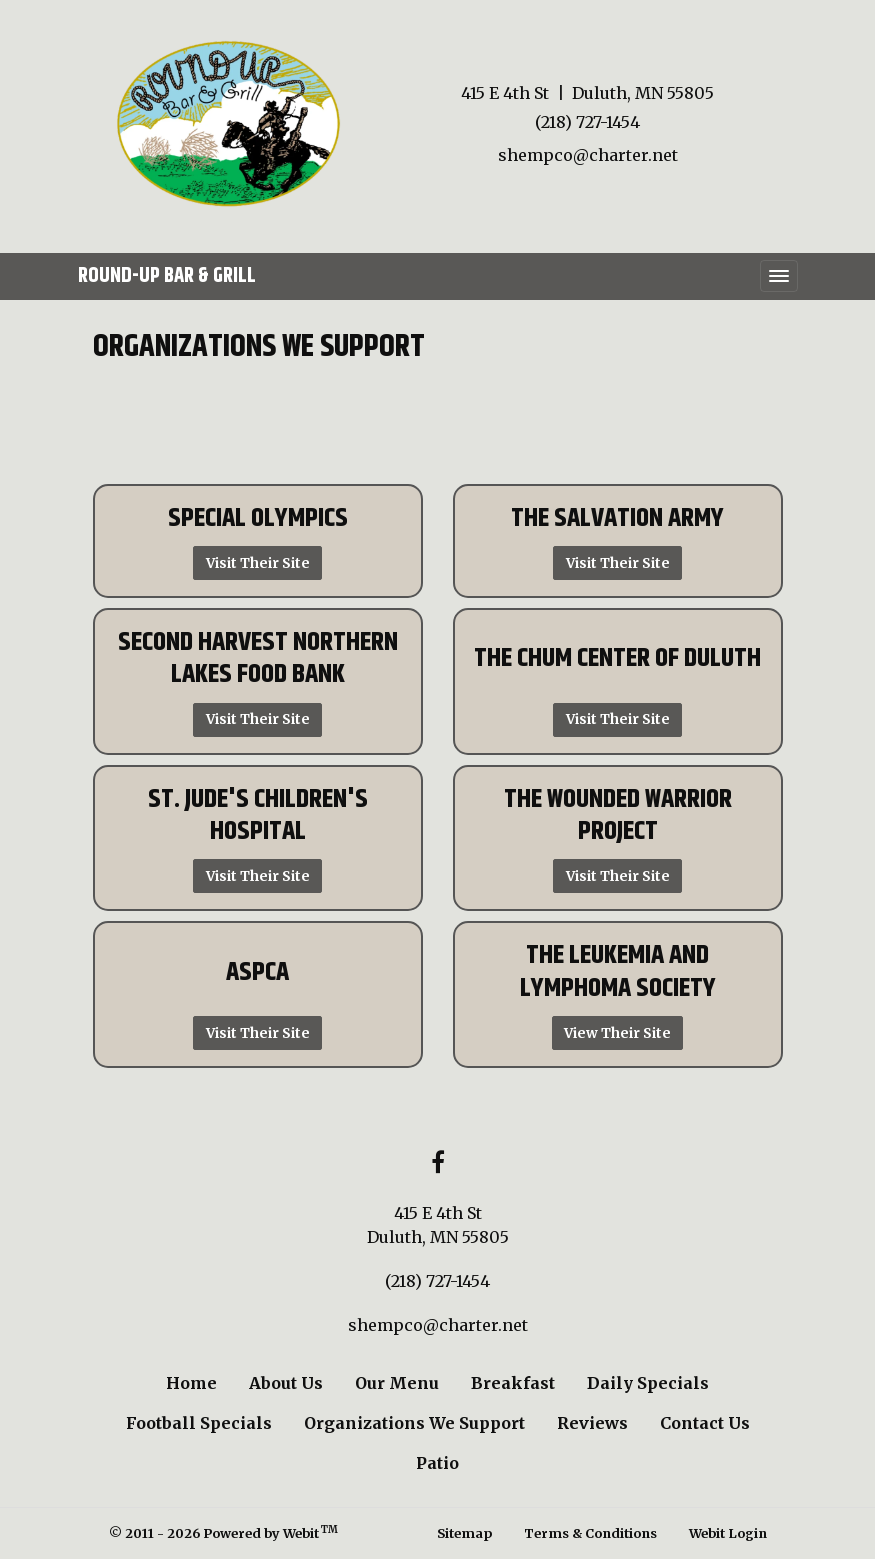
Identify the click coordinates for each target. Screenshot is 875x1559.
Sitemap (464, 1533)
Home (191, 1383)
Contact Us (705, 1423)
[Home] (228, 123)
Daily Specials (648, 1383)
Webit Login (728, 1533)
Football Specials (199, 1423)
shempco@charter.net (588, 155)
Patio (437, 1463)
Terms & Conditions (590, 1533)
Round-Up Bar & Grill (167, 276)
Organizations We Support (414, 1423)
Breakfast (513, 1383)
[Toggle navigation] (779, 276)
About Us (286, 1383)
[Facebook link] (438, 1163)
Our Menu (397, 1383)
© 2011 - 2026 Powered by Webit (224, 1532)
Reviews (592, 1423)
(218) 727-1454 (587, 122)
